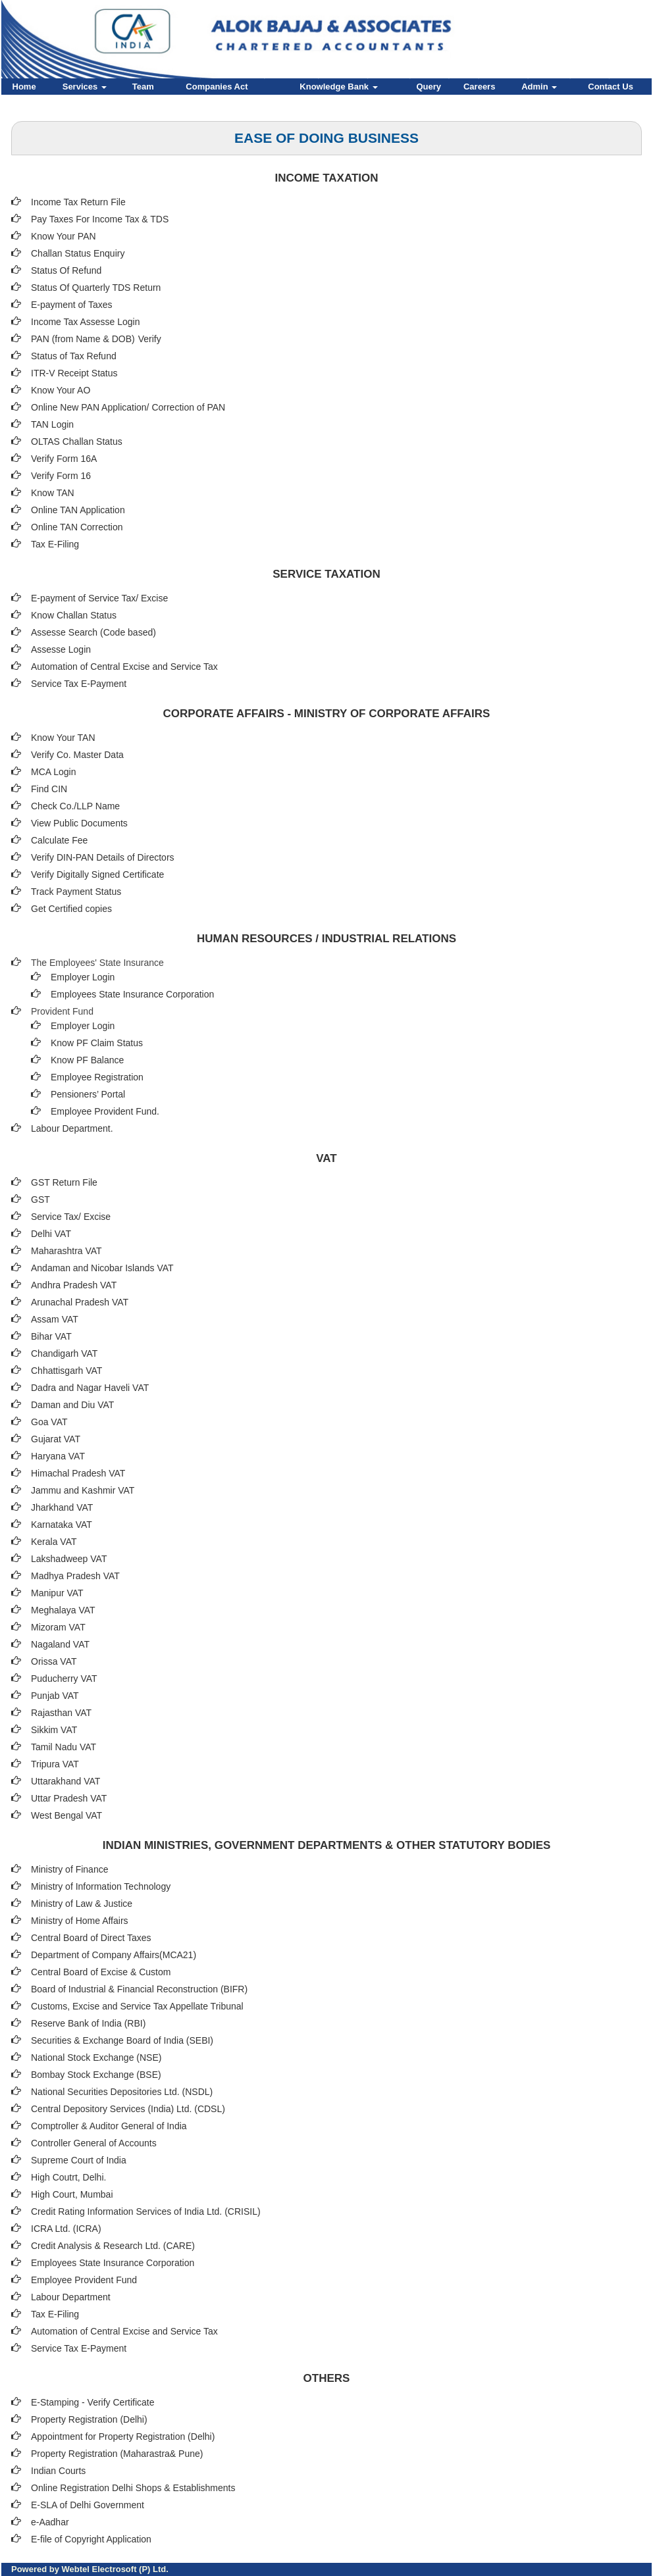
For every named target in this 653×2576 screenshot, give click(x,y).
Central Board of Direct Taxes (91, 1937)
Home (24, 86)
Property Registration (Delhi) (89, 2419)
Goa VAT (49, 1422)
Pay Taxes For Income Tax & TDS (100, 219)
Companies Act (217, 86)
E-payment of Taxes (71, 304)
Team (143, 86)
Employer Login (83, 977)
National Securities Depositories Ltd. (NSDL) (122, 2091)
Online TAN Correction (77, 527)
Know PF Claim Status (97, 1043)
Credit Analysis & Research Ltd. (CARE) (113, 2245)
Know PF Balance (87, 1060)
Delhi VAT (51, 1233)
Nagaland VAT (60, 1644)
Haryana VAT (58, 1456)
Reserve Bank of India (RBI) (88, 2023)
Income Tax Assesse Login (85, 321)
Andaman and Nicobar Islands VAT (102, 1268)
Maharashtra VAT (66, 1251)
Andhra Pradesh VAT (74, 1285)
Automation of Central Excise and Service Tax (124, 666)
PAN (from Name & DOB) (83, 339)
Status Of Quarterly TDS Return (96, 287)
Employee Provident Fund (84, 2280)
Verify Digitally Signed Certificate (97, 874)
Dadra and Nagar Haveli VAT (90, 1387)
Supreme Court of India (78, 2160)
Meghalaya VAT (63, 1610)
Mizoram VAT (58, 1627)
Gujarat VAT (55, 1439)
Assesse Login (61, 649)
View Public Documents (79, 823)
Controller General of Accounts (94, 2143)
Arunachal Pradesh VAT (79, 1302)
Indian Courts (58, 2470)
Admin (539, 86)
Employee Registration (97, 1077)
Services (85, 86)
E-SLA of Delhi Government (87, 2505)
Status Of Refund (66, 270)
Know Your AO (60, 390)
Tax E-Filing (55, 544)
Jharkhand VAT (62, 1507)
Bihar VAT (51, 1336)
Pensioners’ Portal (88, 1094)
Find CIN (49, 789)
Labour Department (71, 2297)
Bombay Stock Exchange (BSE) (96, 2074)
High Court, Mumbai (72, 2194)
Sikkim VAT (54, 1730)
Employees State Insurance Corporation (132, 994)
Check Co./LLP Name (75, 806)
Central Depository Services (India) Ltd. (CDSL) (128, 2109)
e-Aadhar (50, 2522)
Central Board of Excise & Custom (100, 1972)
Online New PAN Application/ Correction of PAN (128, 407)
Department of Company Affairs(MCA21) (113, 1955)
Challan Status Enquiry (77, 253)
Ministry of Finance (69, 1869)
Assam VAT (54, 1319)
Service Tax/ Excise (71, 1216)
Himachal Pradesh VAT (78, 1473)
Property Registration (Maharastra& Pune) (117, 2453)
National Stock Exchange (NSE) (96, 2057)
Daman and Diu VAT (72, 1405)
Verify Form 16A (64, 458)
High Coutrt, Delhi (67, 2177)
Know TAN (52, 493)
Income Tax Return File (78, 202)
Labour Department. (72, 1128)
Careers (479, 86)
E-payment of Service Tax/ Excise (99, 598)
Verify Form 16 (61, 475)
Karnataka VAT (61, 1524)
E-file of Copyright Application (91, 2539)
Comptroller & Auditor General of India (109, 2126)
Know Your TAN (63, 737)
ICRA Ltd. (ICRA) (66, 2228)
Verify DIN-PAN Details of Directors (102, 857)
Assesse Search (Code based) (93, 632)
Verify (151, 339)
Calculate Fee (59, 840)
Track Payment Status (76, 891)
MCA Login (53, 772)
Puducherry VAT (64, 1678)
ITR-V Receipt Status (74, 373)
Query (428, 86)
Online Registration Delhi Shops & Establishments (133, 2488)
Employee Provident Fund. (105, 1111)
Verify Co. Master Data (77, 754)
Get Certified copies (71, 908)
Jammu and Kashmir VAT (82, 1490)
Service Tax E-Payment (78, 683)
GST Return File (64, 1182)
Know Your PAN (63, 236)
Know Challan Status (74, 615)
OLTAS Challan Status (76, 441)
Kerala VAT (54, 1541)
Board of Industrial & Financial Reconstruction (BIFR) (139, 1989)
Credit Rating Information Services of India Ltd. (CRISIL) (146, 2211)
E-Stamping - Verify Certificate (93, 2402)
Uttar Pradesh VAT (69, 1798)
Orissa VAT (54, 1661)
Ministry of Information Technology (100, 1886)
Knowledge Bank (338, 86)
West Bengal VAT (66, 1815)
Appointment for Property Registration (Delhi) (123, 2436)
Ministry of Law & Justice (81, 1903)
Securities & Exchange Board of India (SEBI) (122, 2040)
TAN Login (52, 424)
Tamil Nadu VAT (63, 1747)
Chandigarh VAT (64, 1353)
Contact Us (610, 86)
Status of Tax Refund (74, 356)
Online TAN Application (78, 510)
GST (40, 1199)
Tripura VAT (55, 1764)
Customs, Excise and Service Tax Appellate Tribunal (137, 2006)
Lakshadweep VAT (69, 1558)
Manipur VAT (57, 1593)
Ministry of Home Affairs (79, 1920)
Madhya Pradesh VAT (75, 1576)
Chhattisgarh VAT (66, 1370)
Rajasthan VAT (61, 1712)
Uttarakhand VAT (65, 1781)
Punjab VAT (55, 1695)
